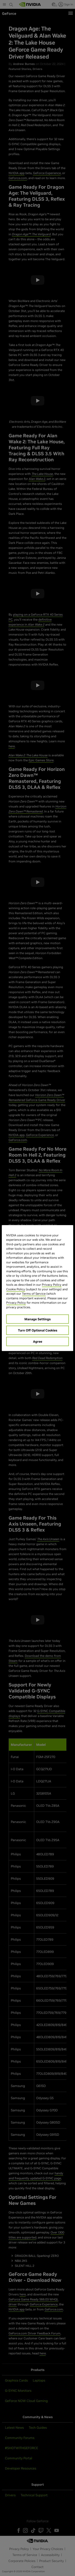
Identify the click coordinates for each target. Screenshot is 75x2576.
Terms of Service (34, 1293)
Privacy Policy (51, 1285)
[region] (37, 1288)
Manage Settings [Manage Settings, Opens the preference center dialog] (37, 1319)
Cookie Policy (15, 1289)
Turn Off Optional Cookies (37, 1330)
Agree (37, 1341)
